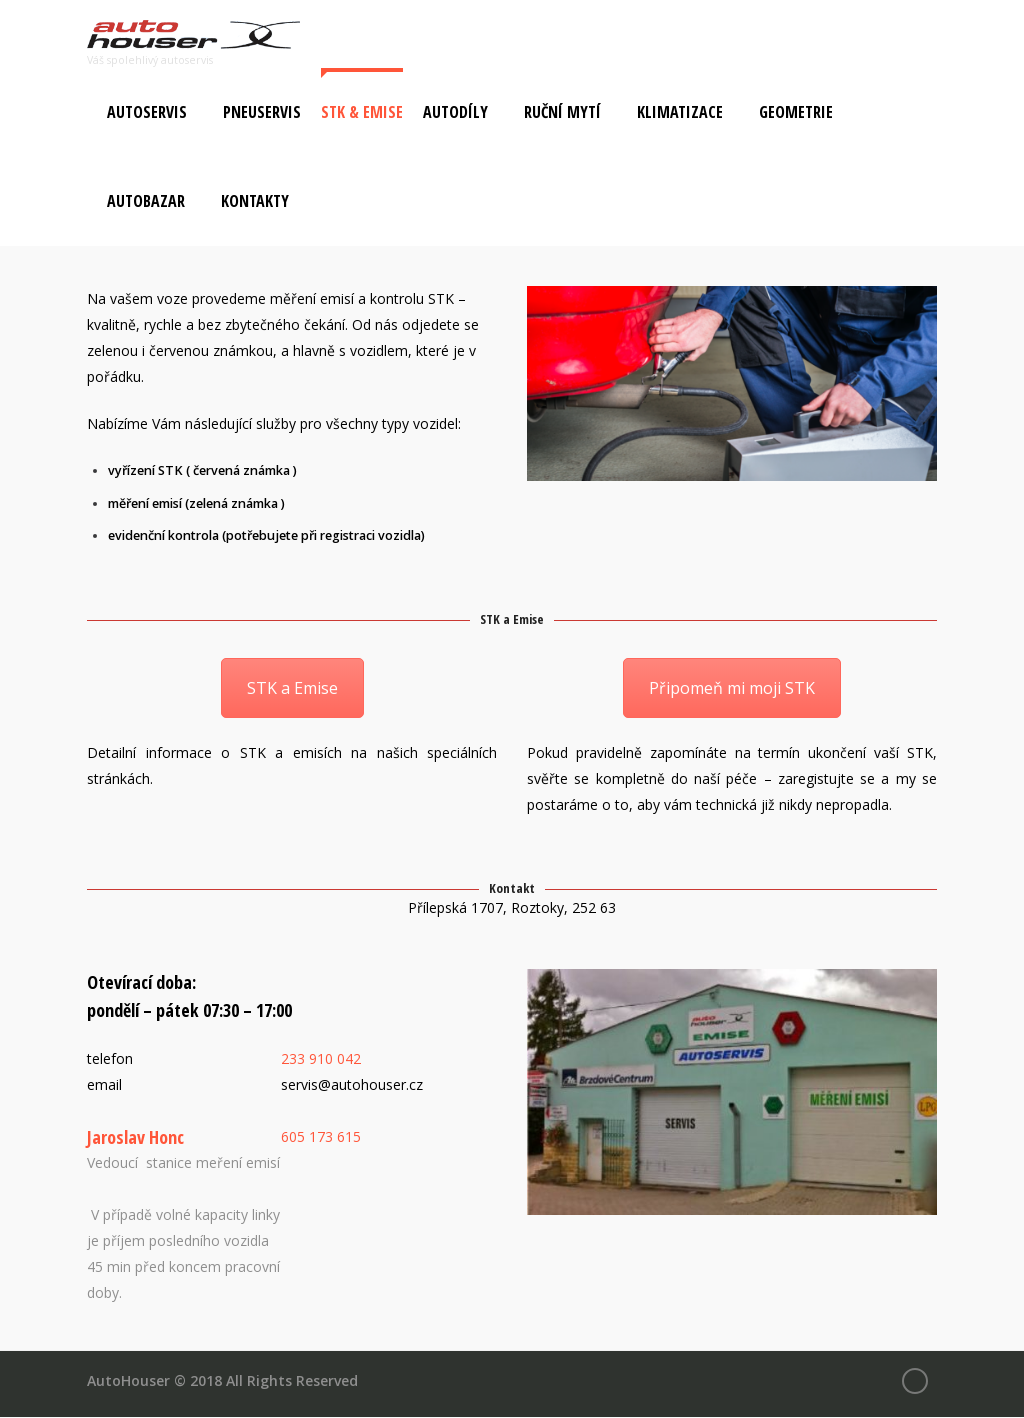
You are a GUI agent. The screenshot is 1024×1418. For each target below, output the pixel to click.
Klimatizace (680, 113)
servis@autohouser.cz (352, 1084)
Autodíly (455, 113)
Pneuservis (262, 113)
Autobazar (146, 202)
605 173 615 (321, 1136)
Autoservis (147, 113)
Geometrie (796, 113)
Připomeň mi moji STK (732, 689)
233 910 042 (321, 1058)
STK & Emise (362, 113)
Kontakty (255, 202)
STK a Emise (292, 689)
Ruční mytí (562, 113)
